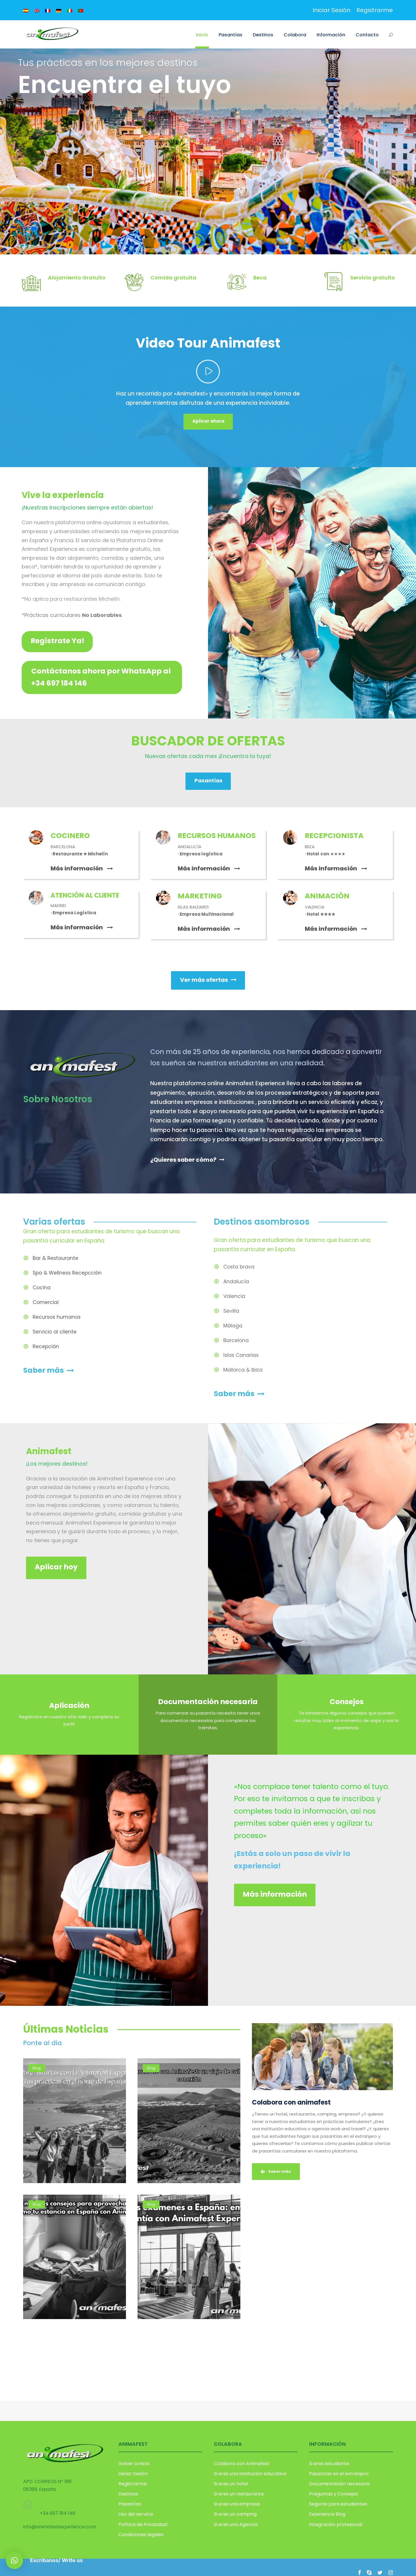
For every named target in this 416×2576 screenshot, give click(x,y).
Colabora (295, 34)
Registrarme (374, 10)
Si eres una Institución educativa (250, 2473)
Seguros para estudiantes (338, 2504)
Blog (37, 2068)
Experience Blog (327, 2514)
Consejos (347, 1702)
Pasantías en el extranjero (339, 2473)
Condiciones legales (141, 2534)
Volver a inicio (134, 2463)
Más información (82, 868)
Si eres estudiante (329, 2463)
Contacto (367, 34)
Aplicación (69, 1705)
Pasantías (230, 34)
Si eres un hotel (231, 2483)
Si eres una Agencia (236, 2524)
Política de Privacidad (142, 2524)
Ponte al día (42, 2042)
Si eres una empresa (237, 2504)
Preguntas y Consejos (333, 2494)
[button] (14, 2560)
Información (331, 34)
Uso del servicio (135, 2514)
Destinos (263, 34)
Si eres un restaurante (239, 2494)
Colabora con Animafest (242, 2463)
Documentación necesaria (208, 1702)
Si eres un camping (235, 2514)
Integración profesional (335, 2524)
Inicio (202, 34)
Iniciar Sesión (331, 10)
